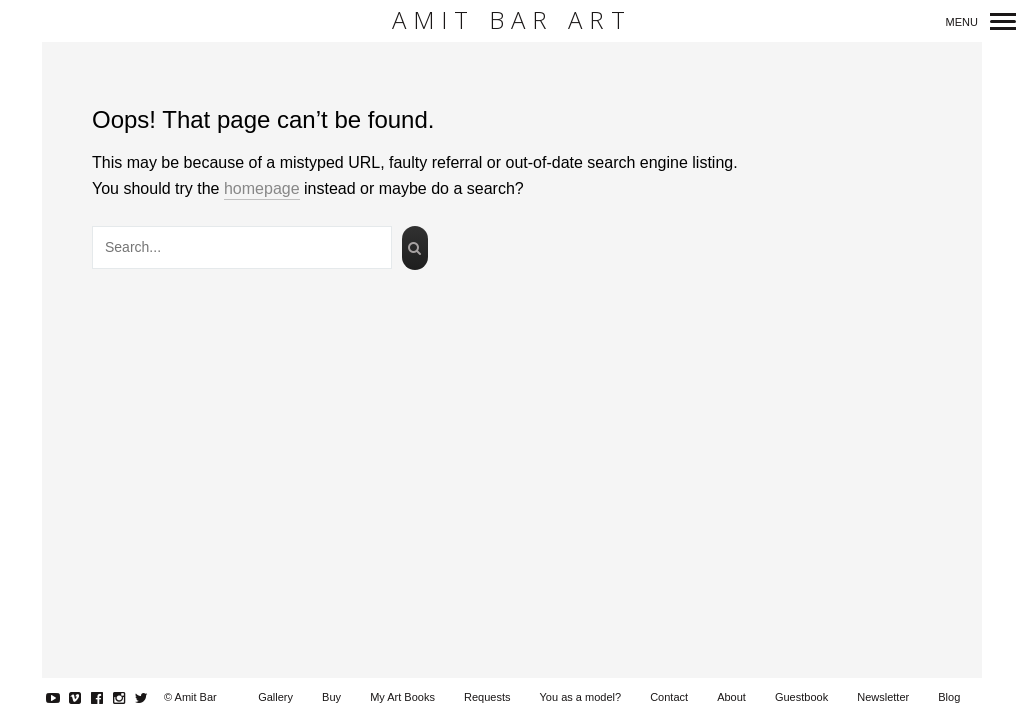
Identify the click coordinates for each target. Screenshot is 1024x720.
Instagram (129, 698)
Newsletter (883, 697)
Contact (669, 697)
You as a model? (581, 697)
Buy (331, 697)
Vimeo (85, 698)
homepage (262, 188)
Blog (949, 697)
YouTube (63, 698)
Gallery (275, 697)
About (731, 697)
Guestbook (801, 697)
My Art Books (402, 697)
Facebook (107, 698)
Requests (487, 697)
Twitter (151, 698)
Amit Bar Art (512, 20)
